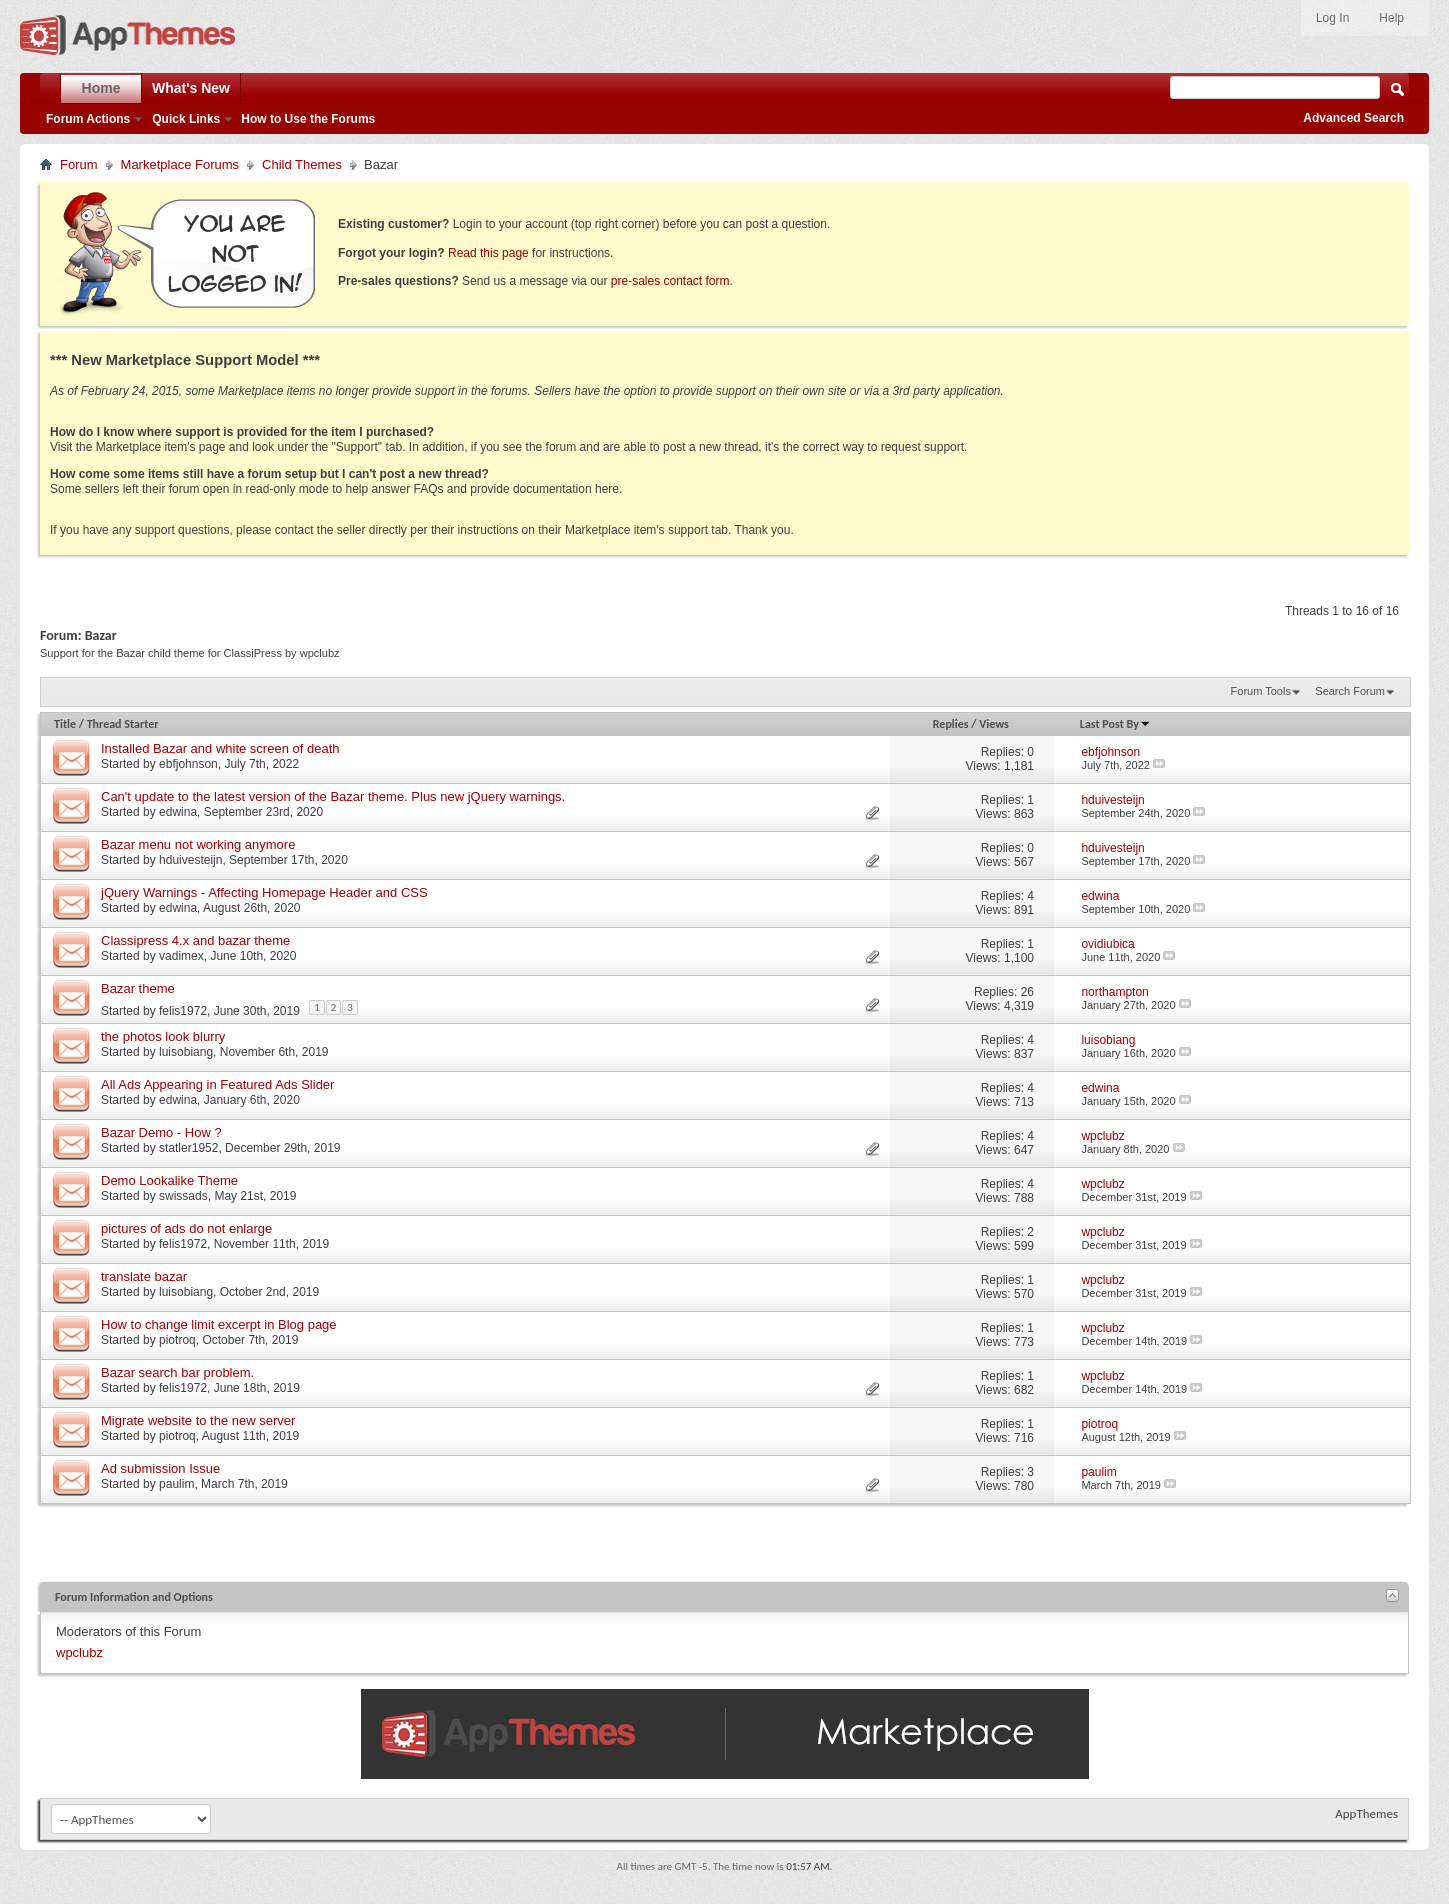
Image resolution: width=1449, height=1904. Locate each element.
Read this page (488, 253)
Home (101, 88)
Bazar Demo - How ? (161, 1132)
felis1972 (183, 1011)
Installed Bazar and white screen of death (220, 748)
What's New (191, 88)
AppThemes (1366, 1813)
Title (65, 724)
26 (1027, 992)
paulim (176, 1484)
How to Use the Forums (308, 119)
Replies (951, 724)
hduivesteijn (190, 860)
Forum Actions (88, 119)
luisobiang (186, 1052)
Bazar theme (138, 988)
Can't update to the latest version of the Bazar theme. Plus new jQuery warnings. (333, 796)
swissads (183, 1196)
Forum (79, 164)
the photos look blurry (163, 1036)
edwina (178, 812)
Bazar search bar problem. (177, 1372)
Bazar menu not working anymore (198, 844)
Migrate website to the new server (198, 1420)
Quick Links (186, 119)
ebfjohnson (188, 764)
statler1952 (188, 1148)
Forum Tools (1261, 691)
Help (1391, 18)
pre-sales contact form (670, 281)
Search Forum (1350, 691)
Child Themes (302, 164)
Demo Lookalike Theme (169, 1180)
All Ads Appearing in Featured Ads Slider (217, 1084)
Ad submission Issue (160, 1468)
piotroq (177, 1340)
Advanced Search (1353, 118)
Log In (1332, 18)
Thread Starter (123, 724)
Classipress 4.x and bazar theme (195, 940)
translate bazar (144, 1276)
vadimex (181, 956)
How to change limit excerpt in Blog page (219, 1324)
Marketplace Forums (180, 164)
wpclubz (79, 1652)
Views (994, 724)
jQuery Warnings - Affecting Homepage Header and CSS (264, 892)
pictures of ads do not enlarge (186, 1228)
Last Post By (1115, 724)
